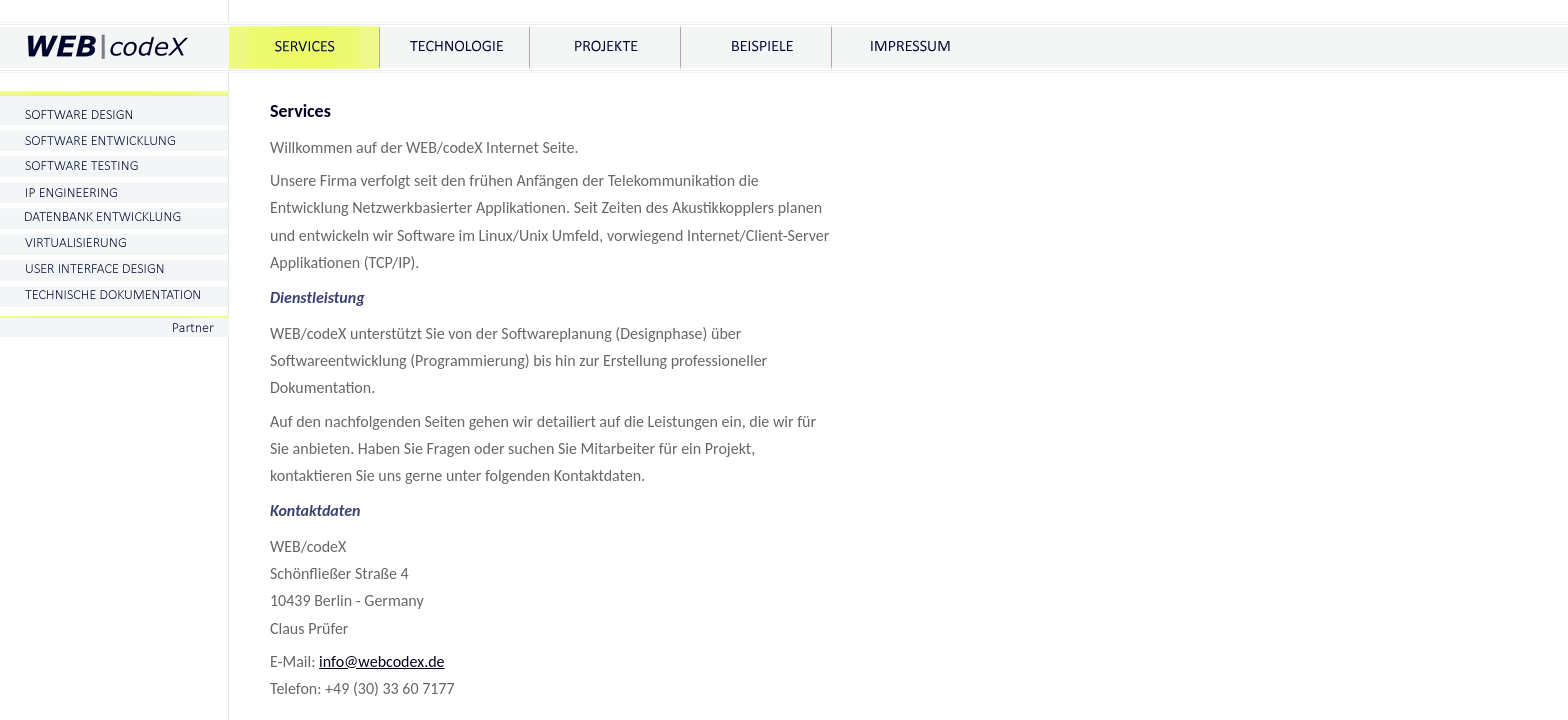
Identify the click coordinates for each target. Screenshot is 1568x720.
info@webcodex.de (381, 661)
